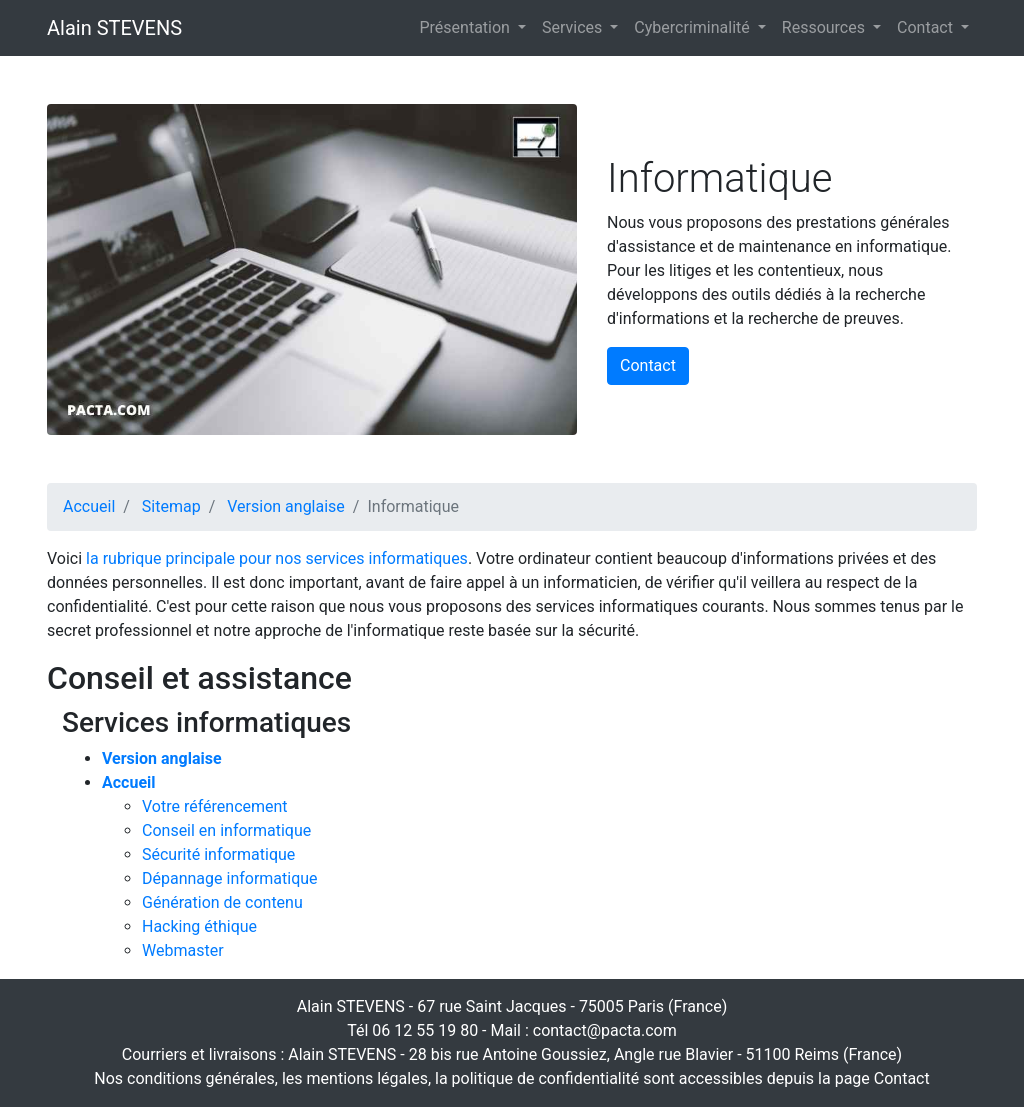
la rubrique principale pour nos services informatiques (277, 558)
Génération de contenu (222, 902)
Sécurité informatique (218, 854)
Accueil (89, 506)
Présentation (467, 27)
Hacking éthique (199, 926)
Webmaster (183, 950)
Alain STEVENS (114, 28)
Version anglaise (286, 506)
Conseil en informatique (226, 830)
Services (574, 27)
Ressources (825, 27)
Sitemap (171, 506)
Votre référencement (215, 806)
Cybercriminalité (693, 27)
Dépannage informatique (230, 878)
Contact (927, 27)
